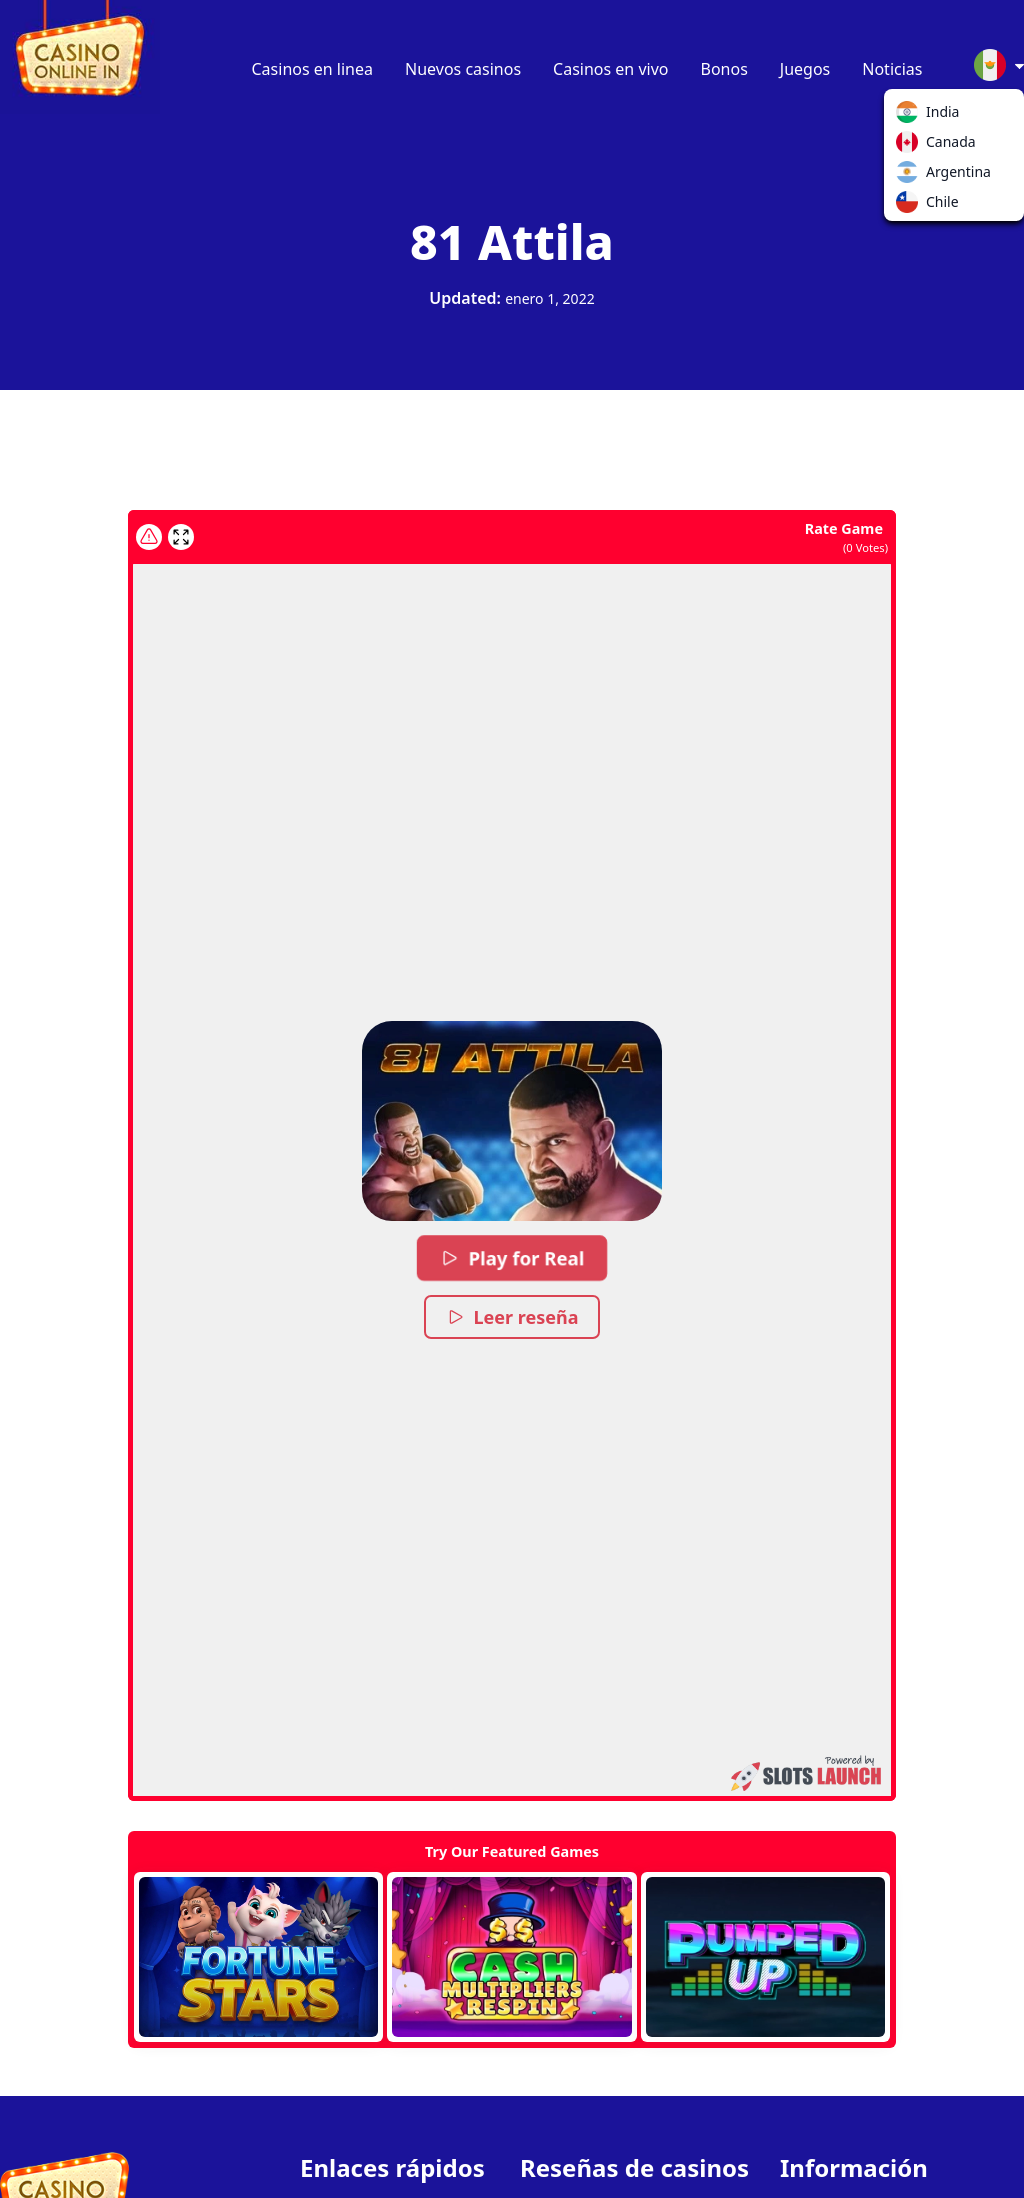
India (911, 116)
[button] (512, 1121)
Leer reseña (512, 1317)
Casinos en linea (313, 69)
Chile (911, 206)
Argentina (911, 176)
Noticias (892, 69)
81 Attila (512, 241)
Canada (911, 146)
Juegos (805, 69)
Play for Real (512, 1258)
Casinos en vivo (610, 69)
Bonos (724, 69)
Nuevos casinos (463, 69)
